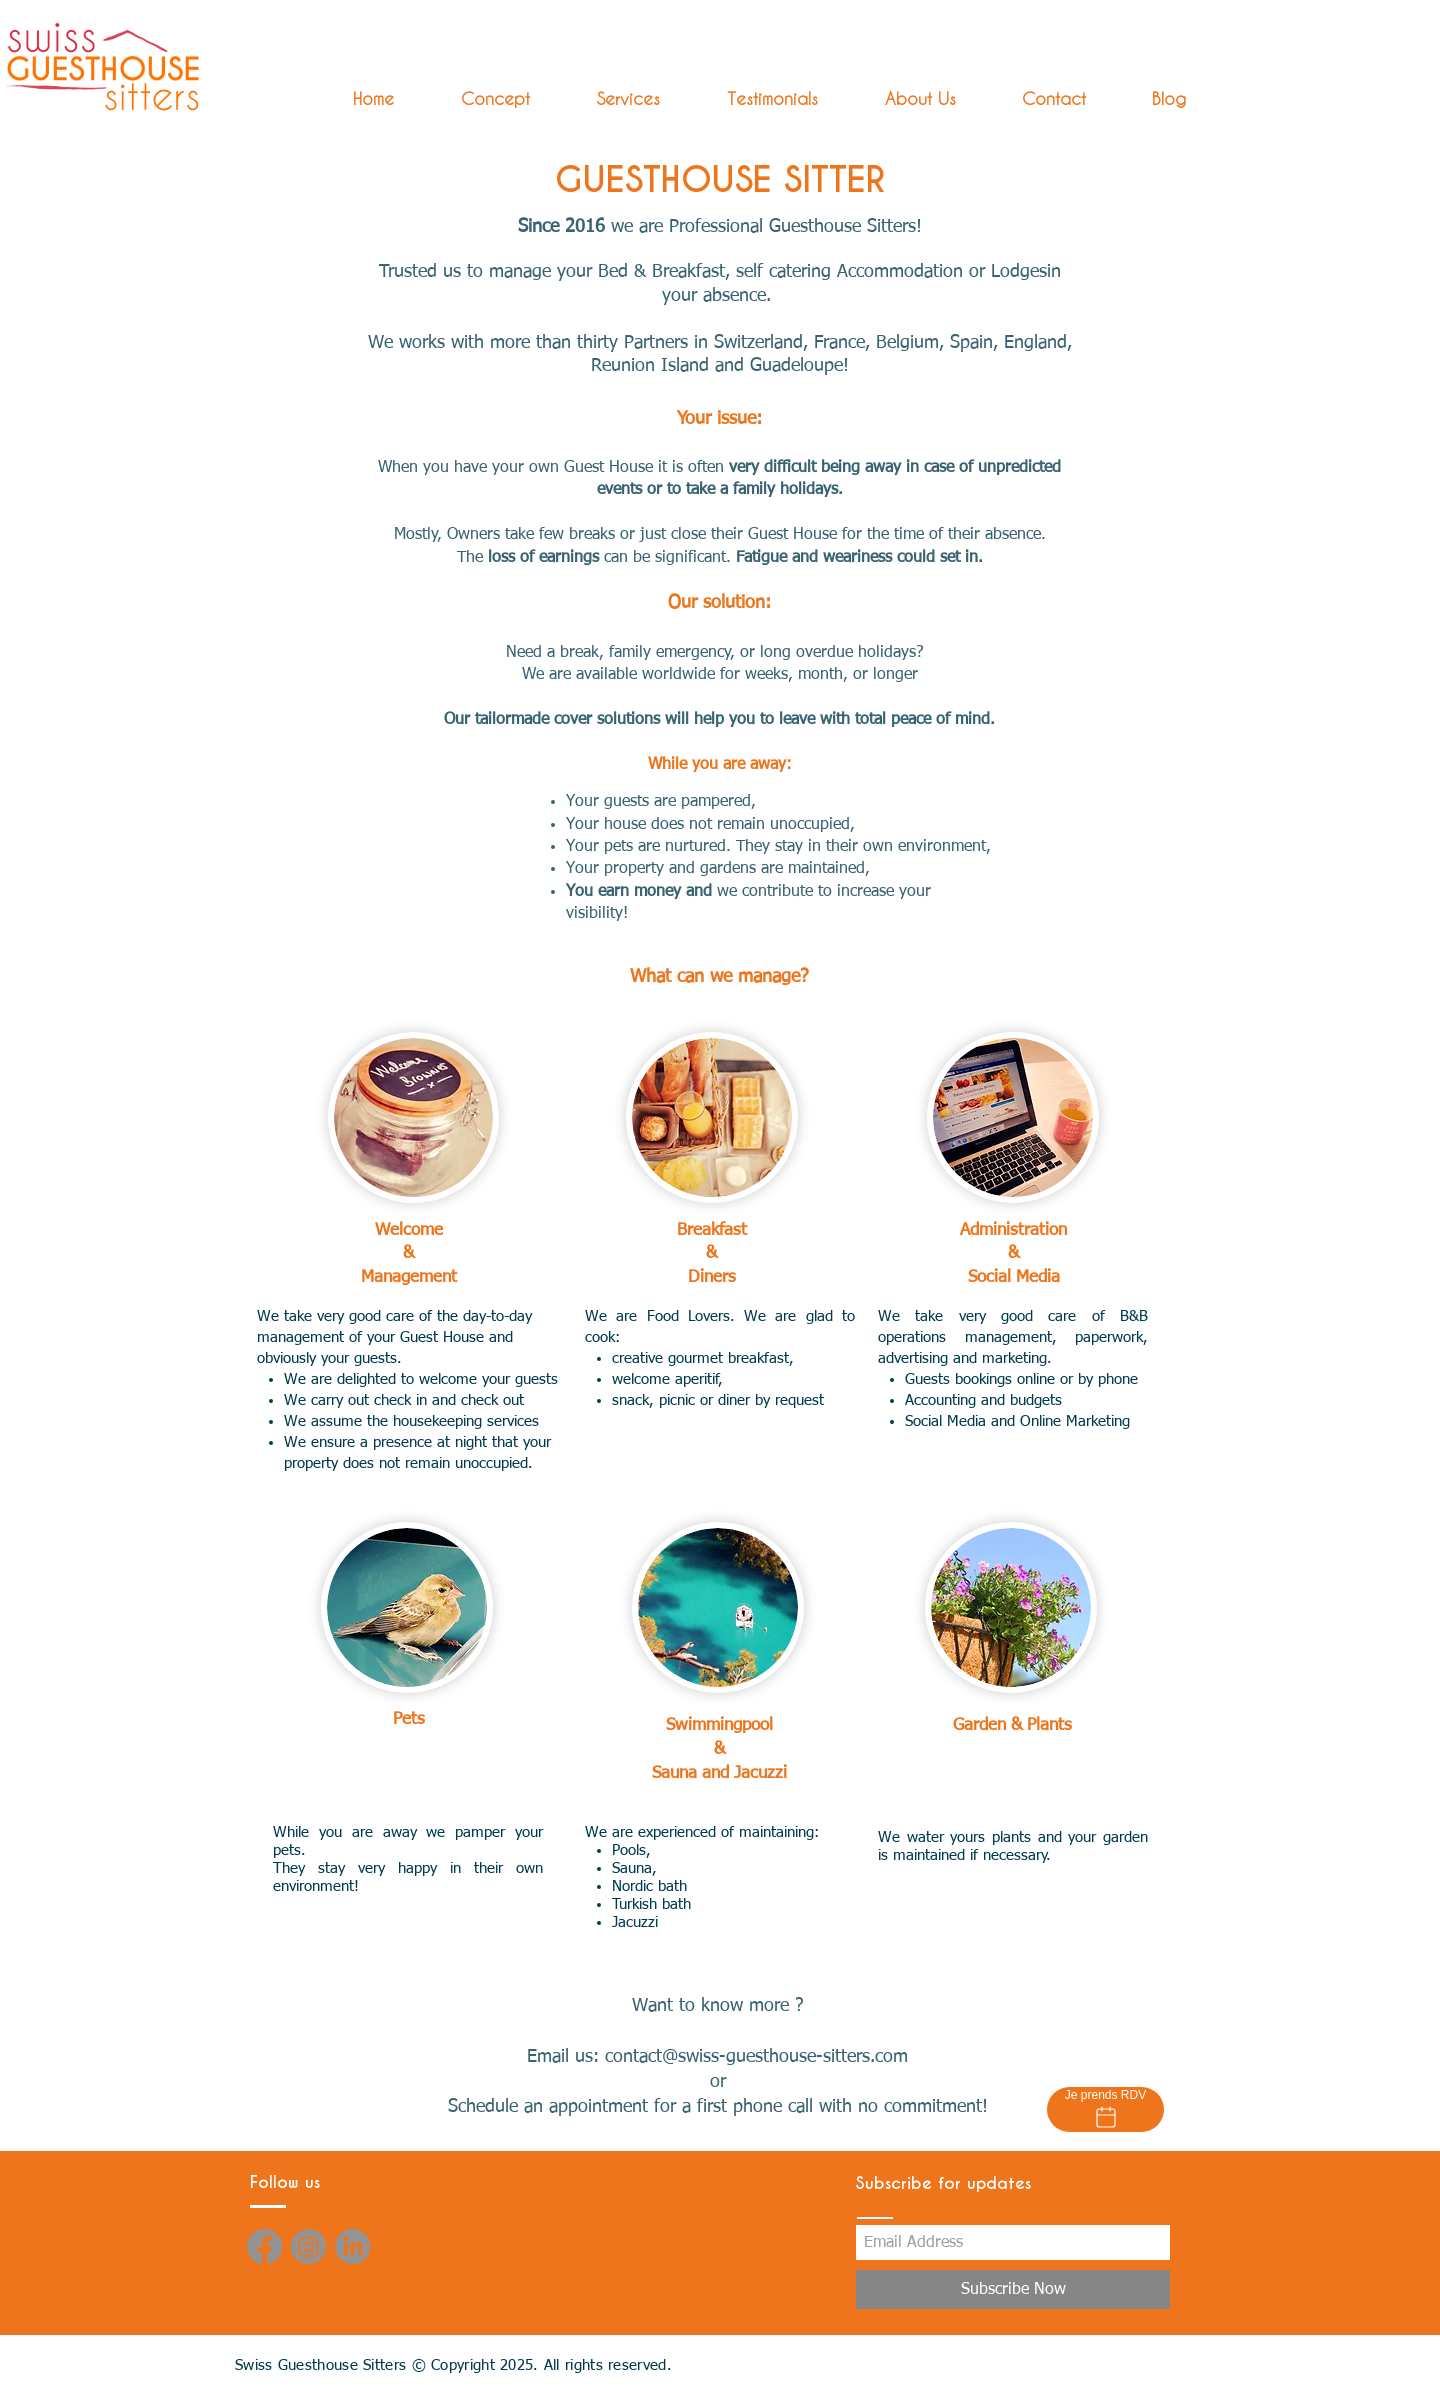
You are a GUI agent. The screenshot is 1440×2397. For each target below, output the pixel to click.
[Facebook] (264, 2246)
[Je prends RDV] (1105, 2109)
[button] (610, 98)
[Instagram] (308, 2246)
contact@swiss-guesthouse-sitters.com (756, 2057)
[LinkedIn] (352, 2246)
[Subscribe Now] (1013, 2289)
